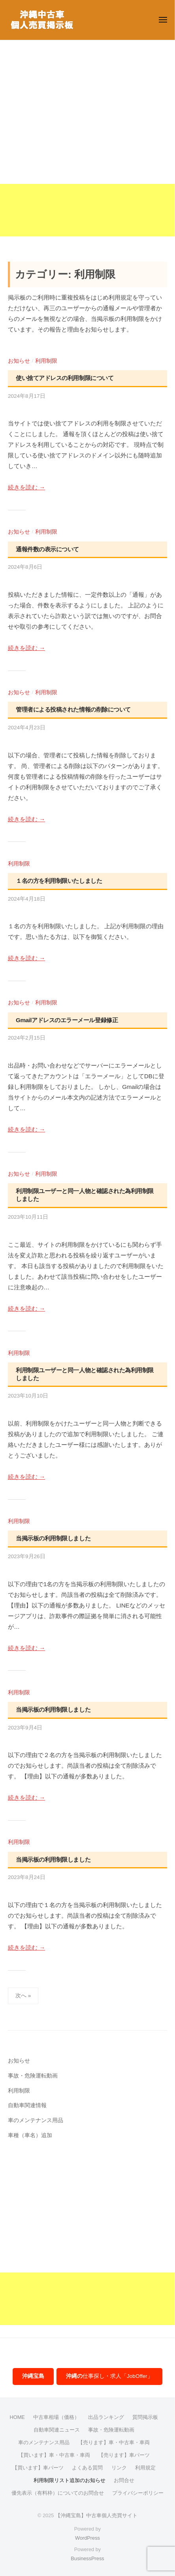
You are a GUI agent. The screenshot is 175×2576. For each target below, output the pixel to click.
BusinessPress (87, 2558)
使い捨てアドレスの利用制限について (64, 378)
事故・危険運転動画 (33, 2076)
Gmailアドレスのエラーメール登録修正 (67, 1020)
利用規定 (145, 2468)
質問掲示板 (145, 2417)
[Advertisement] (87, 149)
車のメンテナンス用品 (35, 2120)
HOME (17, 2417)
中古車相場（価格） (56, 2417)
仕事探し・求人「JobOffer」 (109, 2376)
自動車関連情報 (27, 2105)
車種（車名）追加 (30, 2135)
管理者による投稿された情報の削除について (73, 709)
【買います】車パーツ (38, 2468)
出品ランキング (106, 2417)
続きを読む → (26, 487)
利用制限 (46, 361)
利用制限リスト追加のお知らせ (69, 2480)
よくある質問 (87, 2468)
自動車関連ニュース (57, 2430)
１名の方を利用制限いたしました (59, 880)
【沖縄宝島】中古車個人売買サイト (96, 2515)
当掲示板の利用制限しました (53, 1538)
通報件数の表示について (47, 549)
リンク (119, 2468)
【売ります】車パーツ (124, 2455)
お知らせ (19, 361)
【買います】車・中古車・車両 (54, 2455)
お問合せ (124, 2480)
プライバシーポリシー (138, 2493)
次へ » (23, 1996)
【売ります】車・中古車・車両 (114, 2442)
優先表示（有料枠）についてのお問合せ (57, 2493)
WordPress (87, 2538)
